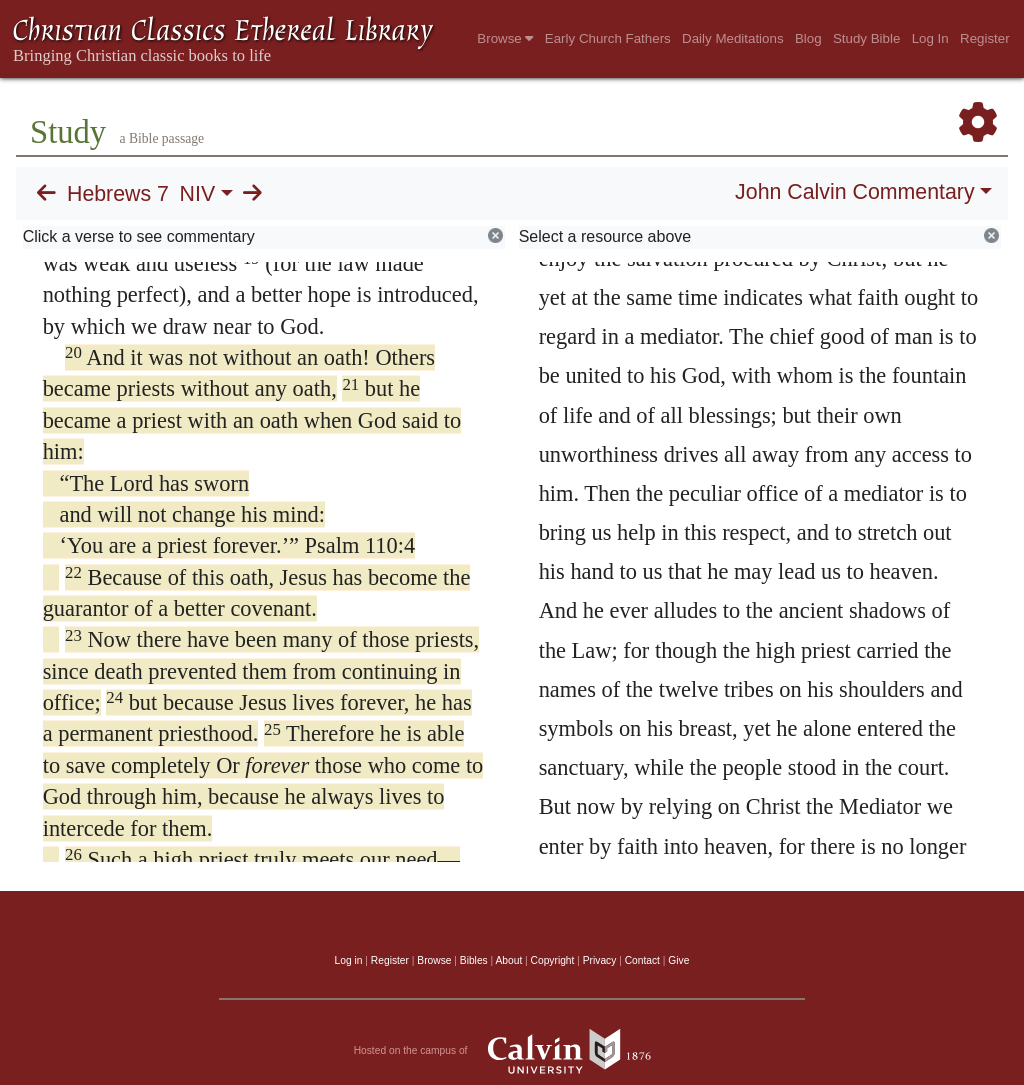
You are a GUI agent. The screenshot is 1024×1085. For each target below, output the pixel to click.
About (508, 960)
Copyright (553, 960)
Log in (349, 960)
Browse (505, 38)
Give (678, 960)
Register (985, 38)
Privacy (600, 960)
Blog (808, 38)
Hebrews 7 (118, 194)
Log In (930, 38)
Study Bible (866, 38)
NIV (198, 194)
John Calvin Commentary (854, 192)
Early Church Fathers (608, 38)
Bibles (474, 960)
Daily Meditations (732, 38)
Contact (642, 960)
